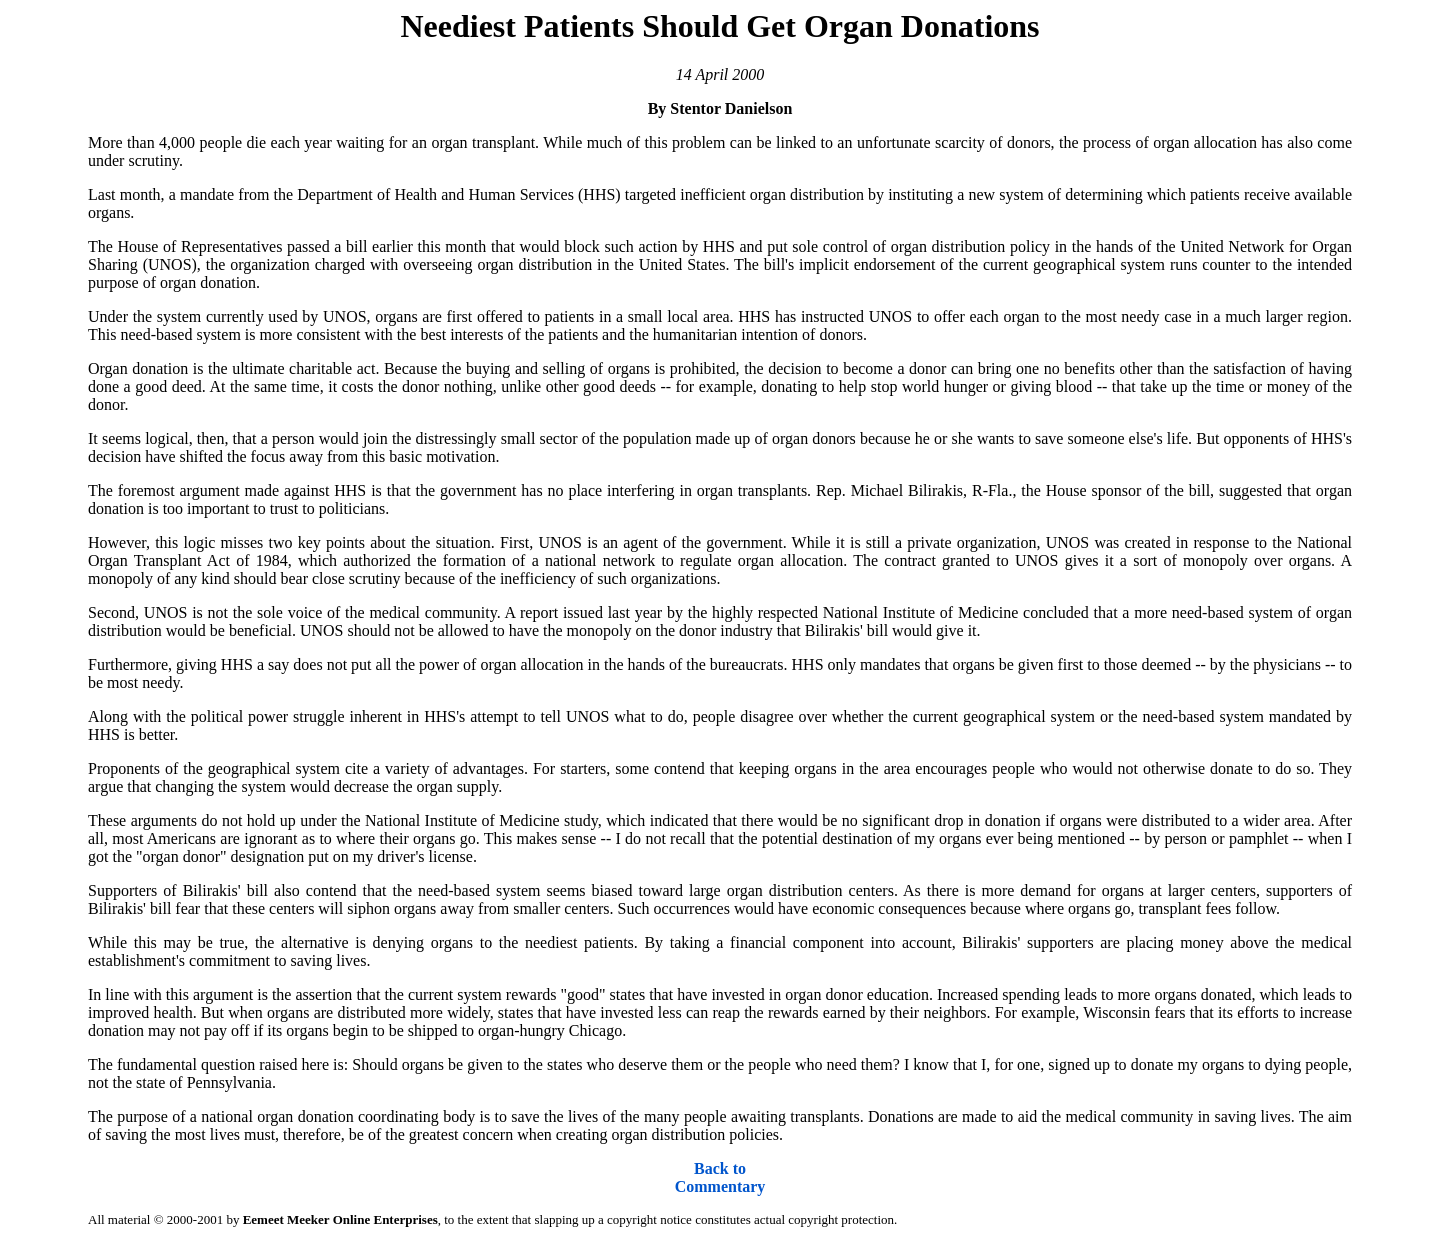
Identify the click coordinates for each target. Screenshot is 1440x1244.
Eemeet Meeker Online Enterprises (340, 1219)
